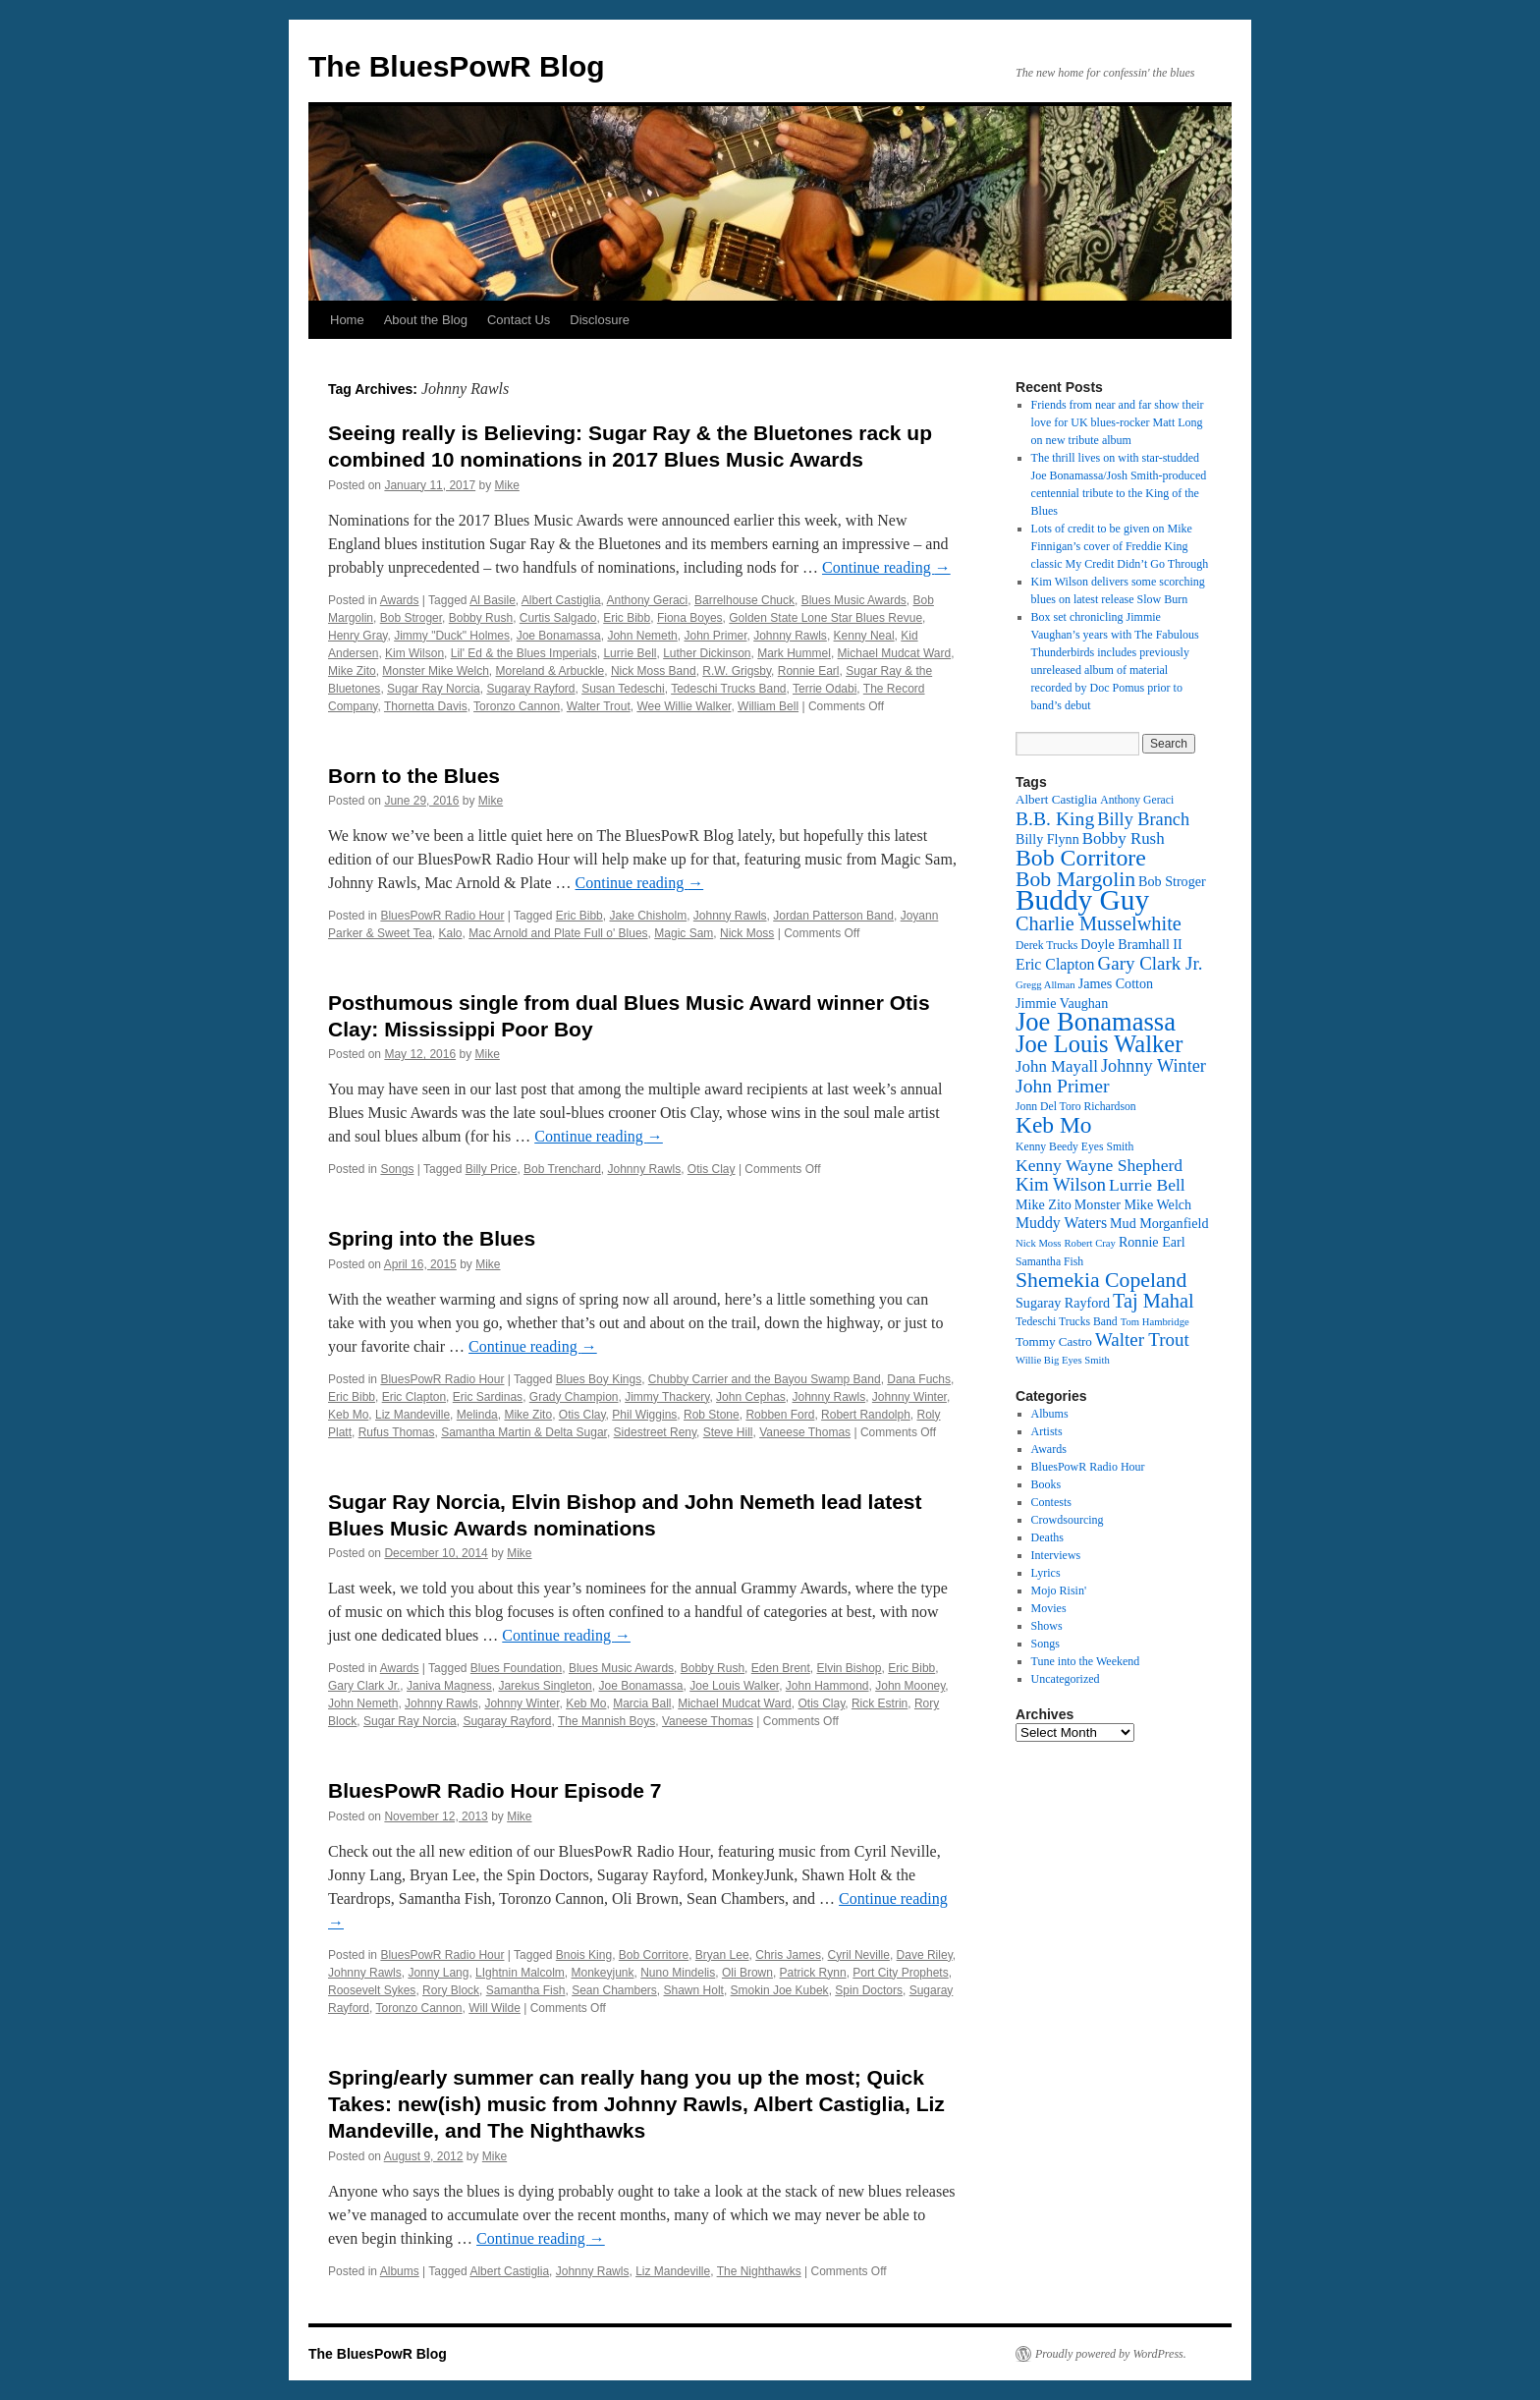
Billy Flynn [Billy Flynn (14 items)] (1047, 839)
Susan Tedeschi (623, 689)
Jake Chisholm (648, 915)
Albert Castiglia (561, 600)
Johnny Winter (909, 1397)
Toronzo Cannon (516, 706)
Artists (1047, 1431)
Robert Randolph (865, 1415)
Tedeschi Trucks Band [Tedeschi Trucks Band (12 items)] (1067, 1321)
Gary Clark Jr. (364, 1686)
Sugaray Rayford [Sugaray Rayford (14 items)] (1063, 1303)
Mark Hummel (794, 653)
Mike (507, 485)
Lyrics (1046, 1573)
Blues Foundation (516, 1668)
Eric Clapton (414, 1397)
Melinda (477, 1415)
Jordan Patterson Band (833, 915)
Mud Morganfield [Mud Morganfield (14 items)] (1159, 1223)
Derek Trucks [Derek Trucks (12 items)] (1046, 945)
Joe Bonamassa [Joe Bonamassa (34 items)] (1096, 1021)
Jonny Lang (438, 1973)
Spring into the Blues (431, 1238)
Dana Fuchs (919, 1379)
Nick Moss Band (653, 671)
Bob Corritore (653, 1955)
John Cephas (751, 1397)
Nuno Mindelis (677, 1973)
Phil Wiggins (644, 1415)
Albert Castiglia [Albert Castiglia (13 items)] (1056, 799)
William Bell (768, 706)
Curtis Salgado (558, 618)
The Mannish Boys (606, 1721)
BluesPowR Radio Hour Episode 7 (495, 1790)
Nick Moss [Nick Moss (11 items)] (1038, 1243)
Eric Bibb (626, 618)
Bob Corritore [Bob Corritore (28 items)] (1081, 857)
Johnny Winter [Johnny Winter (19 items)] (1153, 1066)
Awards (399, 600)
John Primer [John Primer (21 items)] (1062, 1085)
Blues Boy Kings (598, 1379)
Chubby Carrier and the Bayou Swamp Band (764, 1379)
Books (1046, 1484)
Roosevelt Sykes (371, 1990)
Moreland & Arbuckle (550, 671)
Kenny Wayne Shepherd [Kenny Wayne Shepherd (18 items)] (1099, 1165)
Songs (396, 1169)
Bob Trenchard (562, 1169)
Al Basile (492, 600)
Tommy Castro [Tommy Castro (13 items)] (1054, 1341)
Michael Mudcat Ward (895, 653)
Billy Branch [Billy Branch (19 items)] (1143, 819)
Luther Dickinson (706, 653)
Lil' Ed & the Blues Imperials (524, 653)
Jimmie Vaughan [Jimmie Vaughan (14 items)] (1062, 1003)
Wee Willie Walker (683, 706)
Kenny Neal (864, 635)
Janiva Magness (449, 1686)
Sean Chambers (614, 1990)
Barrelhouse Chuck (744, 600)
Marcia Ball (642, 1703)
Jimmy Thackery (667, 1397)
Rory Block (450, 1990)
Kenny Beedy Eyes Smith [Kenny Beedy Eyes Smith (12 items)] (1074, 1147)
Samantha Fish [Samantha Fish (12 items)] (1049, 1262)
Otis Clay (712, 1169)
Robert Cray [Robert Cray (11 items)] (1089, 1243)
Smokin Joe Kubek (780, 1990)
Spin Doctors (869, 1990)
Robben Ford (779, 1415)
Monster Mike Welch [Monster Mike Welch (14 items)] (1132, 1204)
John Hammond (827, 1686)
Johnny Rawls (790, 635)
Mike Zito (352, 671)
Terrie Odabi (824, 689)
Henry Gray (357, 635)
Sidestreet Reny (655, 1432)
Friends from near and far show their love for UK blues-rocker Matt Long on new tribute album (1117, 422)
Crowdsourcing (1067, 1520)
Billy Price (492, 1169)
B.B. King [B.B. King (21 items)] (1055, 818)
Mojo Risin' (1059, 1590)
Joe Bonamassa (559, 635)
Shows (1047, 1626)
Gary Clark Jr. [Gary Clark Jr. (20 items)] (1150, 963)
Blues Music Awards (854, 600)
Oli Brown (747, 1973)
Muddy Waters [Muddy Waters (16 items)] (1061, 1222)
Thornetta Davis (426, 706)
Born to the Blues (414, 775)
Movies (1049, 1608)
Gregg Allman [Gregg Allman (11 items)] (1045, 984)
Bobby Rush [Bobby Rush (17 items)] (1123, 838)
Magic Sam (683, 933)
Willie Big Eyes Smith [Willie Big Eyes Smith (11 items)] (1063, 1360)
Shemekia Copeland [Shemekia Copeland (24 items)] (1101, 1280)
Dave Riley (925, 1955)
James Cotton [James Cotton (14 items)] (1115, 983)
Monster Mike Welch (435, 671)
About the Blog (426, 319)
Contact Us (518, 319)
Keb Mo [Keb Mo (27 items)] (1053, 1125)
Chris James (788, 1955)
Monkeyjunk (603, 1973)
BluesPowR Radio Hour (442, 915)
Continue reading (886, 567)
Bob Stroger (411, 618)
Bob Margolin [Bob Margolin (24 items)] (1075, 879)
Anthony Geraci (647, 600)
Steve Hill (728, 1432)
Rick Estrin (880, 1703)
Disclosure (600, 319)
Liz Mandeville (412, 1415)
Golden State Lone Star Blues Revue (825, 618)
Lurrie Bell (629, 653)
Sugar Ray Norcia (433, 689)
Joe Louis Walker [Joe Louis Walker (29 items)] (1099, 1044)
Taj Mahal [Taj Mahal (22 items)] (1153, 1301)
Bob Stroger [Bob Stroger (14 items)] (1172, 881)
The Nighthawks (759, 2271)
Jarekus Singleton (544, 1686)
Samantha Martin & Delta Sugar (524, 1432)
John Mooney (910, 1686)
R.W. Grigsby (736, 671)
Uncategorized (1065, 1679)
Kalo (451, 933)
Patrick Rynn (813, 1973)
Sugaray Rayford (530, 689)
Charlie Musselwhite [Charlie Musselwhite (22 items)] (1099, 923)
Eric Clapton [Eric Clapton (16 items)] (1055, 964)
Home (347, 319)
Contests (1051, 1502)
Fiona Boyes (690, 618)
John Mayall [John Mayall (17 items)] (1057, 1066)
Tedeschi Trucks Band (728, 689)
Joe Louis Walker (734, 1686)
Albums (399, 2271)
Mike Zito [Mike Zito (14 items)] (1044, 1204)
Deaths (1047, 1537)
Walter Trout (599, 706)
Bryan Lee (722, 1955)
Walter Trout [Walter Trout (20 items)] (1142, 1339)
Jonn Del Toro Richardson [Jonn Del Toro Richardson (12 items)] (1076, 1106)
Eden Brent (780, 1668)
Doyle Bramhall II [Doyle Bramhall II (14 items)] (1131, 944)
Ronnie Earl (809, 671)
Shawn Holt (694, 1990)
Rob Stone (712, 1415)
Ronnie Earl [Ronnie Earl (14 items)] (1152, 1242)
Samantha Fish (526, 1990)
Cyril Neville (859, 1955)
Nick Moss (747, 933)
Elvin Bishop (849, 1668)
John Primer (715, 635)
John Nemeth (642, 635)
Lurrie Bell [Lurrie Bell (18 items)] (1147, 1185)
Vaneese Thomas (805, 1432)
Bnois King (584, 1955)
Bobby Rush (481, 618)
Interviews (1056, 1555)
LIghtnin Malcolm (520, 1973)
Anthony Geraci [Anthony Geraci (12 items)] (1137, 800)
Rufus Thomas (396, 1432)
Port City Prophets (900, 1973)
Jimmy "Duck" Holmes (452, 635)
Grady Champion (574, 1397)
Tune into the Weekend (1085, 1661)
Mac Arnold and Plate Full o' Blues (557, 933)
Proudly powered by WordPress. (1110, 2354)
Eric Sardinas (487, 1397)
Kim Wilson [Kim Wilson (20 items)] (1061, 1184)
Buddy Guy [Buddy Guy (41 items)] (1082, 900)
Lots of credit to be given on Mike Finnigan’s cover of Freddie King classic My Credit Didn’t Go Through (1120, 546)
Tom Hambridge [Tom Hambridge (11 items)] (1155, 1321)
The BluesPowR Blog (456, 66)
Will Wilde (494, 2008)
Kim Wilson (414, 653)
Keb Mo (348, 1415)
